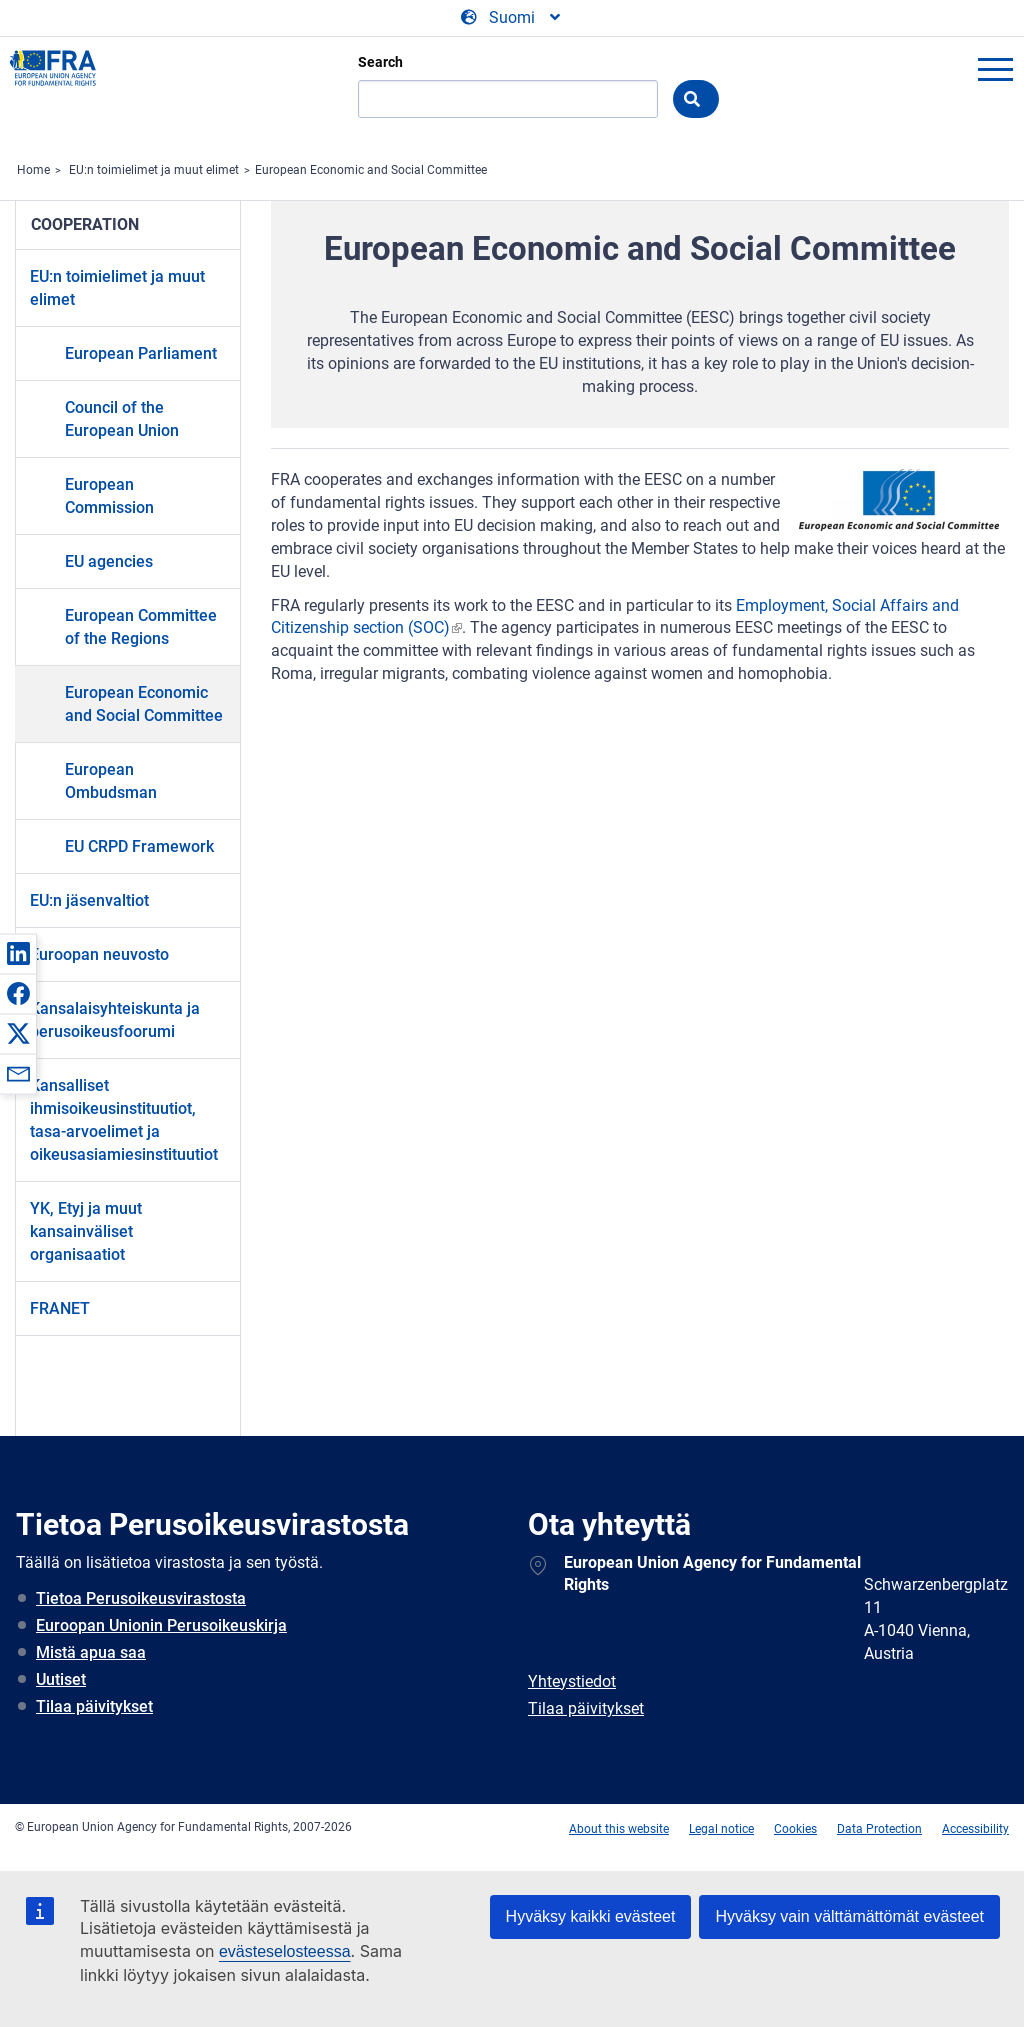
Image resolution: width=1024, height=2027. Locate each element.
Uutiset (61, 1679)
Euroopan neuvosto (99, 954)
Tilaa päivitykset (94, 1706)
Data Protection (879, 1829)
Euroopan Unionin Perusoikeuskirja (161, 1625)
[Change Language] (512, 18)
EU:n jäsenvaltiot (89, 900)
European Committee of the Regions (141, 627)
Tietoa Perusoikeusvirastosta (141, 1598)
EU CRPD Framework (139, 846)
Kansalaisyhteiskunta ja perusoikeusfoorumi (115, 1020)
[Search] (508, 99)
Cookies (795, 1829)
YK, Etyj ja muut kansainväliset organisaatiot (86, 1231)
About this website (619, 1829)
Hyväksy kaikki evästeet (591, 1916)
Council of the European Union (122, 419)
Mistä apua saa (91, 1652)
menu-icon (995, 69)
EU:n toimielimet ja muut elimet (154, 170)
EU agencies (109, 561)
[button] (18, 953)
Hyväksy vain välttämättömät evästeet (849, 1916)
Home (33, 170)
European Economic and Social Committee (371, 170)
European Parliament (141, 353)
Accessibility (975, 1829)
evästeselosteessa (285, 1951)
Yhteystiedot (572, 1681)
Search (380, 62)
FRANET (60, 1308)
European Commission (109, 496)
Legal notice (721, 1829)
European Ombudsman (111, 781)
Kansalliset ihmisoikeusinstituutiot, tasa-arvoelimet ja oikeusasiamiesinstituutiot (124, 1120)
